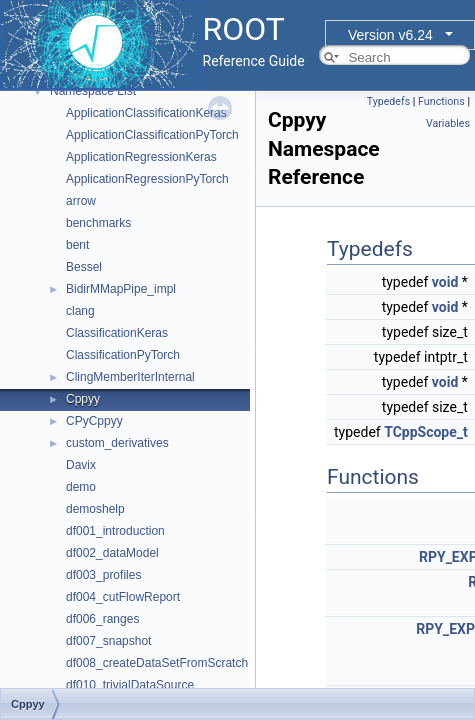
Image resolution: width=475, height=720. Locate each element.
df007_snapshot (108, 641)
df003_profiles (103, 575)
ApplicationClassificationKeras (146, 113)
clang (80, 311)
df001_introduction (115, 531)
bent (77, 245)
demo (81, 487)
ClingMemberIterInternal (130, 377)
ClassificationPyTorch (123, 355)
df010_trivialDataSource (130, 685)
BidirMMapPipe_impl (121, 289)
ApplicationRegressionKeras (141, 157)
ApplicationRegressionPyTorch (147, 179)
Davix (81, 465)
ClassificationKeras (117, 333)
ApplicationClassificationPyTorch (152, 135)
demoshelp (95, 509)
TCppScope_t (426, 432)
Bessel (84, 267)
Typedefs (389, 101)
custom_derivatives (117, 443)
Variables (448, 123)
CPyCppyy (94, 421)
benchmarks (98, 223)
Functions (441, 101)
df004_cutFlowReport (123, 597)
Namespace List (93, 91)
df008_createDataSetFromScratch (157, 663)
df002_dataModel (112, 553)
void (445, 282)
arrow (81, 201)
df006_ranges (102, 619)
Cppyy (83, 399)
